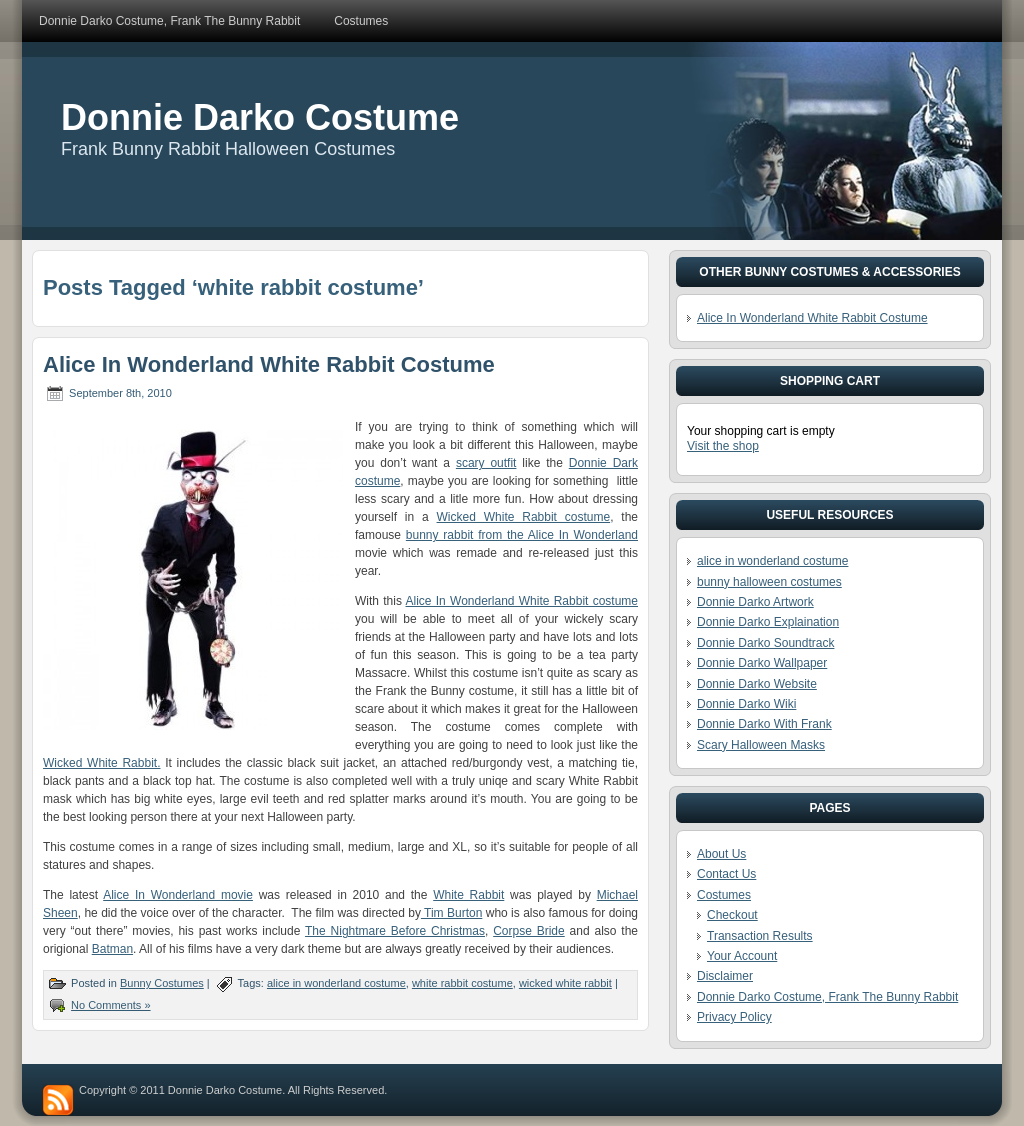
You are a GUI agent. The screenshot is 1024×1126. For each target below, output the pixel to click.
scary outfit (486, 463)
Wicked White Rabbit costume (524, 517)
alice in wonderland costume (336, 983)
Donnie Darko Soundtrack (765, 643)
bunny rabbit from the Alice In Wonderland (522, 535)
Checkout (732, 915)
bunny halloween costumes (769, 582)
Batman (112, 949)
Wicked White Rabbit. (101, 763)
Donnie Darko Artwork (755, 602)
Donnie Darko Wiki (746, 704)
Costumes (724, 895)
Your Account (742, 956)
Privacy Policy (734, 1017)
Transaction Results (760, 936)
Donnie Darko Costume (260, 117)
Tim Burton (451, 913)
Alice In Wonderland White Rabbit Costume (269, 364)
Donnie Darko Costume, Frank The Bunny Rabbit (827, 997)
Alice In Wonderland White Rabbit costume (522, 601)
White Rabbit (468, 895)
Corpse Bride (529, 931)
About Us (721, 854)
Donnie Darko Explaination (768, 622)
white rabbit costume (462, 983)
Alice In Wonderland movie (178, 895)
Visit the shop (723, 446)
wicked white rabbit (565, 983)
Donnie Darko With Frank (764, 724)
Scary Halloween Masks (761, 745)
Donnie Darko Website (757, 684)
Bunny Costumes (162, 983)
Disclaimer (725, 976)
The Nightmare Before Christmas (395, 931)
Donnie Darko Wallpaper (762, 663)
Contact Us (726, 874)
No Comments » (110, 1005)
